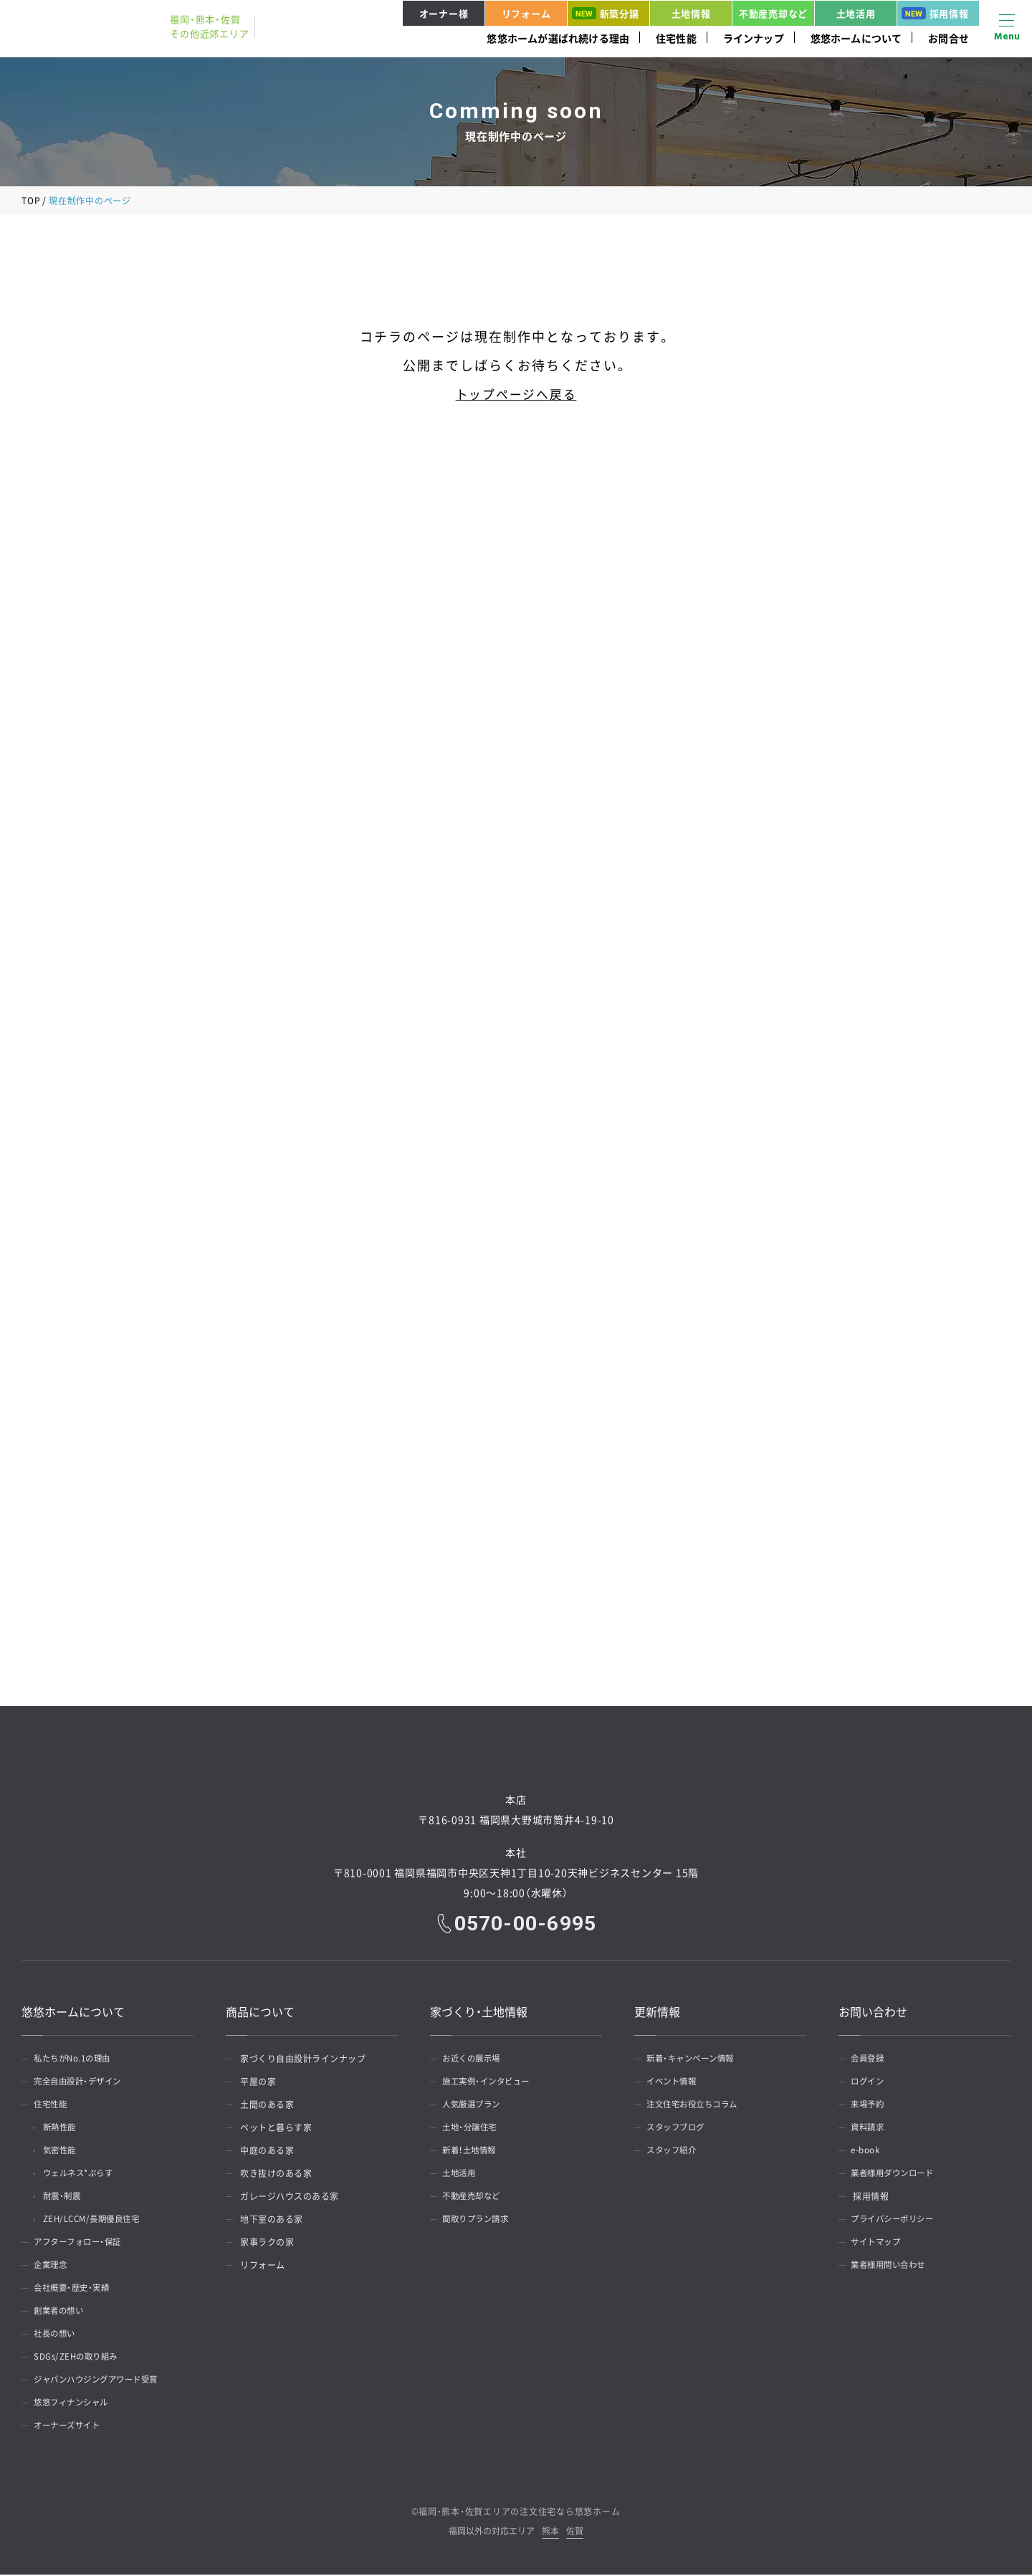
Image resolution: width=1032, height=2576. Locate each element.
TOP (31, 200)
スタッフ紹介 (675, 2151)
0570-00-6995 (526, 1924)
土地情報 (691, 13)
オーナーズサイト (72, 2427)
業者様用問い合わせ (893, 2266)
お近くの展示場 (475, 2060)
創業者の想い (63, 2312)
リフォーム (526, 13)
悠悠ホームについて (856, 38)
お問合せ (948, 38)
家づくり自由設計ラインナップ (303, 2060)
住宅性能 (676, 38)
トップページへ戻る (516, 393)
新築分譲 (605, 13)
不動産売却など (773, 13)
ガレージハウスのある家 (289, 2197)
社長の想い (58, 2335)
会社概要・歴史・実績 (76, 2289)
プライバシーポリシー (897, 2220)
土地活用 (856, 13)
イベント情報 (675, 2083)
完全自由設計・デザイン (83, 2083)
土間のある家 (267, 2105)
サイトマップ (880, 2243)
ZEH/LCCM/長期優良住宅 (99, 2220)
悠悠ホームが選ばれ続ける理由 (558, 38)
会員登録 (871, 2060)
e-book (868, 2151)
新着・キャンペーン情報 (696, 2060)
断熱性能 (64, 2128)
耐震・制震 (67, 2197)
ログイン (871, 2083)
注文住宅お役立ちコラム (698, 2105)
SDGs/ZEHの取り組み (80, 2358)
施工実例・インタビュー (491, 2083)
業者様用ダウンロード (897, 2174)
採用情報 (935, 13)
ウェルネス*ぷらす (85, 2174)
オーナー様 (444, 13)
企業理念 (54, 2266)
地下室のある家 (271, 2220)
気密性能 (64, 2151)
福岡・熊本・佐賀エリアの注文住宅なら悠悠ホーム (519, 2512)
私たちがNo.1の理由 (77, 2060)
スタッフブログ (680, 2128)
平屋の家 (258, 2083)
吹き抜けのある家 (276, 2174)
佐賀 (574, 2533)
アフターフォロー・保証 (83, 2243)
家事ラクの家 (267, 2243)
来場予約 (871, 2105)
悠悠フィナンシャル (76, 2404)
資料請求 (871, 2128)
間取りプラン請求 (480, 2220)
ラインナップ (753, 38)
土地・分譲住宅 (473, 2128)
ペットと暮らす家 (276, 2128)
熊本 (550, 2533)
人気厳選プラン (475, 2105)
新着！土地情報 (473, 2151)
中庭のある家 (267, 2151)
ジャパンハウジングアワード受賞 (103, 2381)
